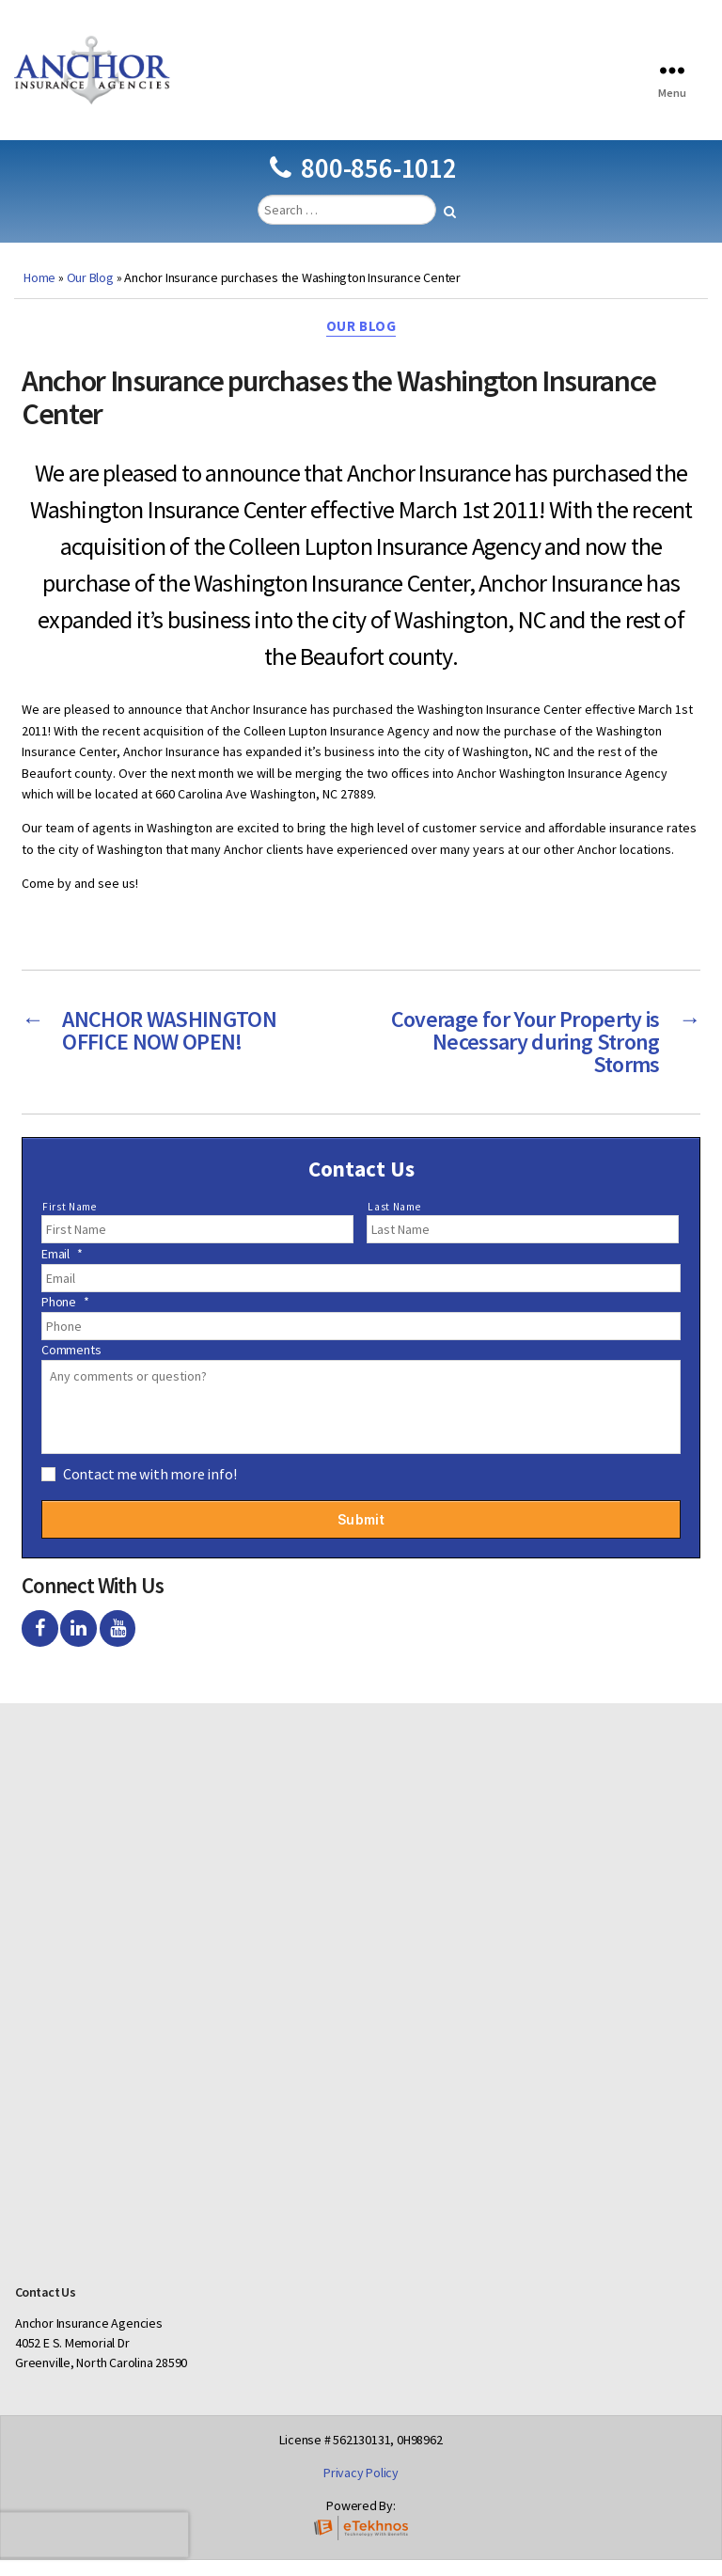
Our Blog (90, 293)
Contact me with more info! (150, 1489)
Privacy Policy (361, 2487)
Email (62, 1269)
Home (39, 293)
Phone (65, 1317)
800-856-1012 (363, 184)
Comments (71, 1365)
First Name (69, 1222)
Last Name (394, 1222)
